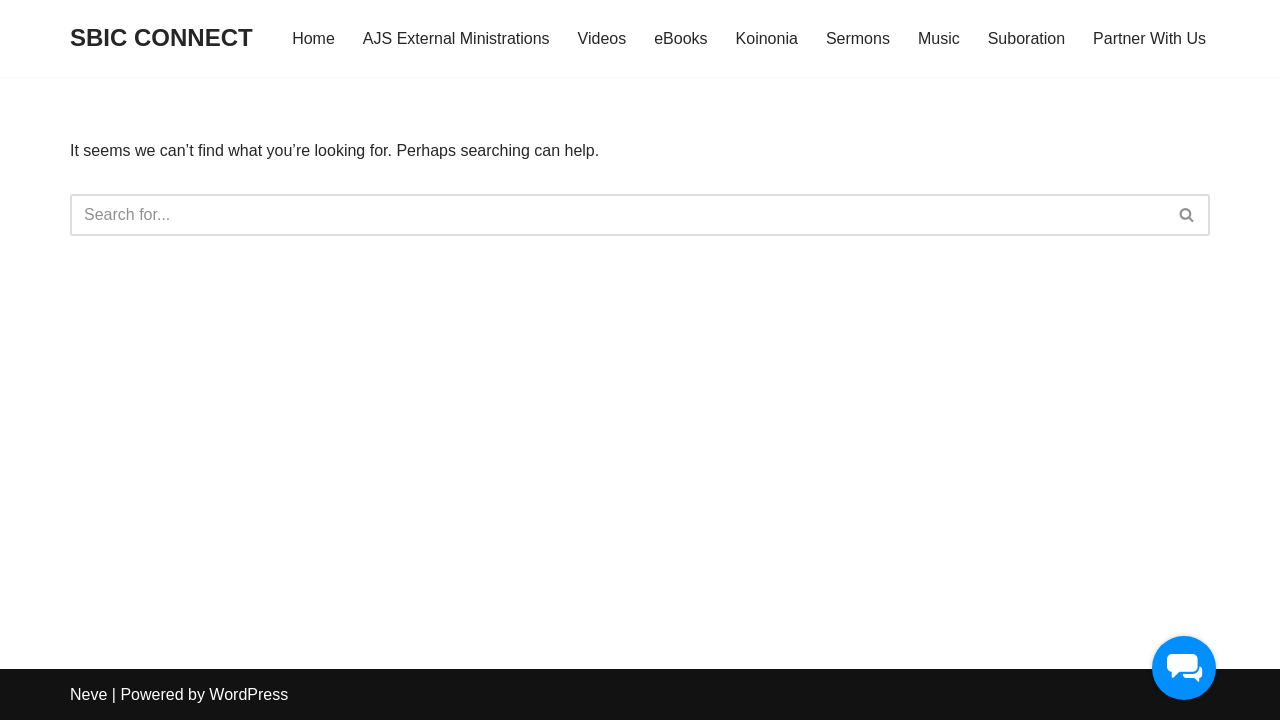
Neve (88, 694)
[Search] (617, 215)
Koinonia (767, 38)
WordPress (248, 694)
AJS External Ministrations (456, 38)
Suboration (1026, 38)
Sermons (858, 38)
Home (313, 38)
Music (939, 38)
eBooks (680, 38)
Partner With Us (1149, 38)
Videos (602, 38)
